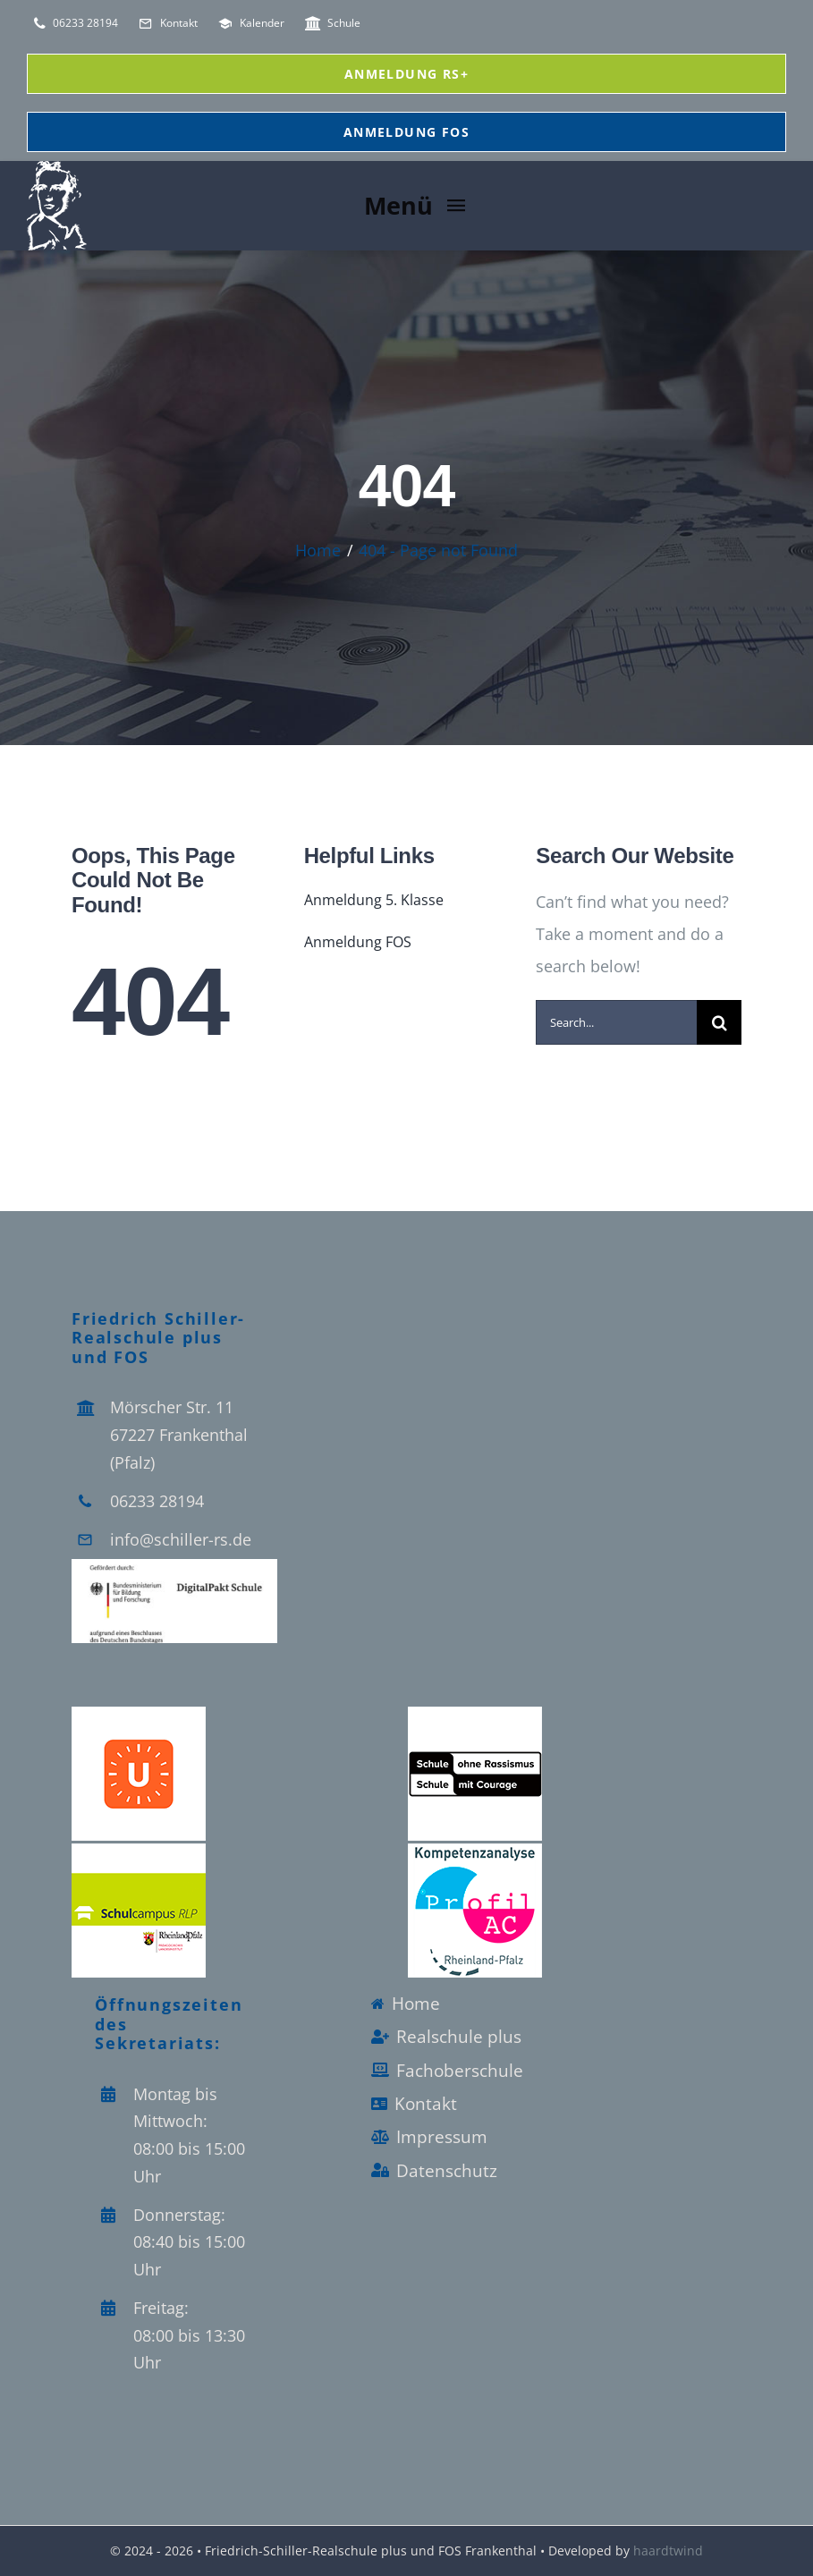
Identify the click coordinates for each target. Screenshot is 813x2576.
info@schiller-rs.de (180, 1539)
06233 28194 (157, 1501)
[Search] (719, 1022)
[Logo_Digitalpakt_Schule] (174, 1567)
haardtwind (668, 2550)
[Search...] (616, 1022)
